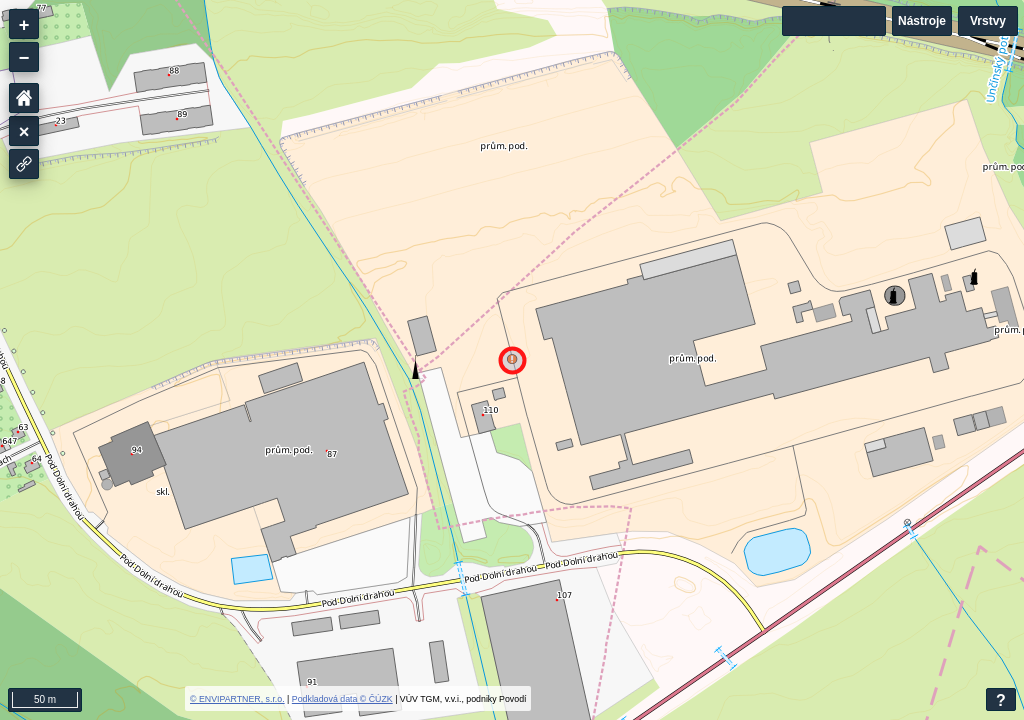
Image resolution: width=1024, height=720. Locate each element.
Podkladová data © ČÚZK (342, 699)
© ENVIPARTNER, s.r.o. (237, 699)
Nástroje (922, 21)
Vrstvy (988, 21)
